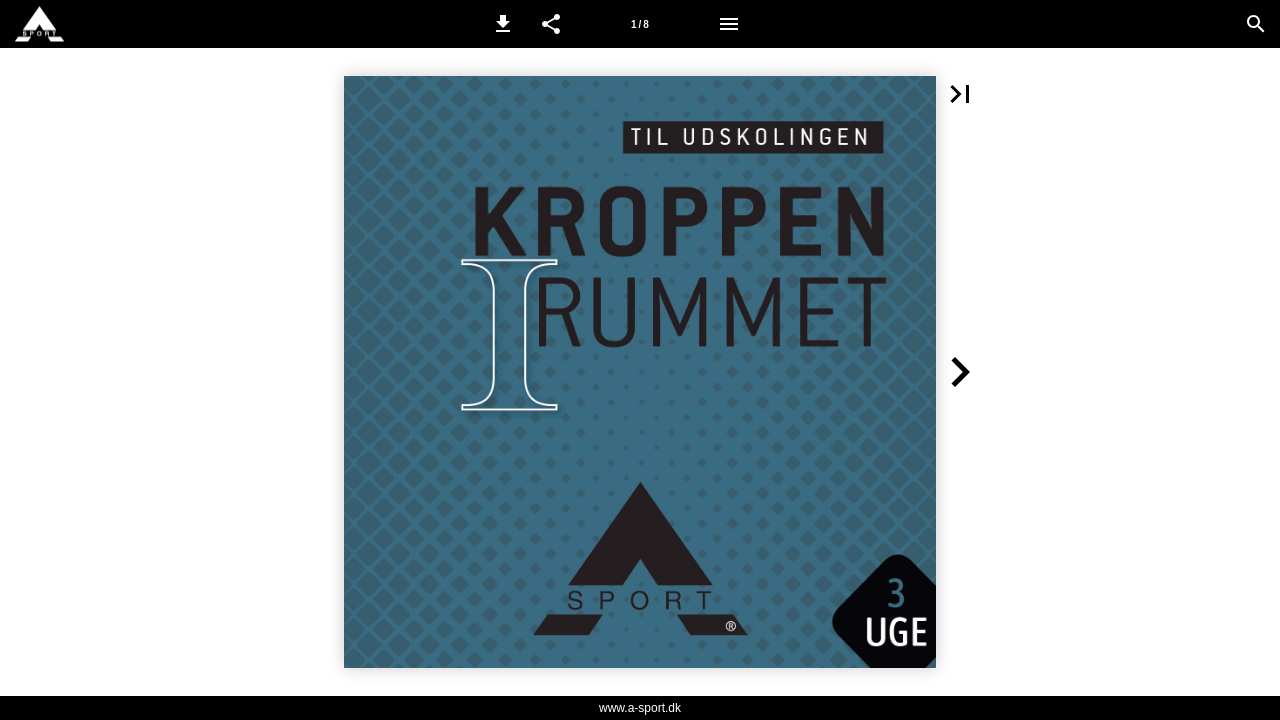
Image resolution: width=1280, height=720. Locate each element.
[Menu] (729, 24)
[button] (503, 24)
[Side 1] (640, 24)
